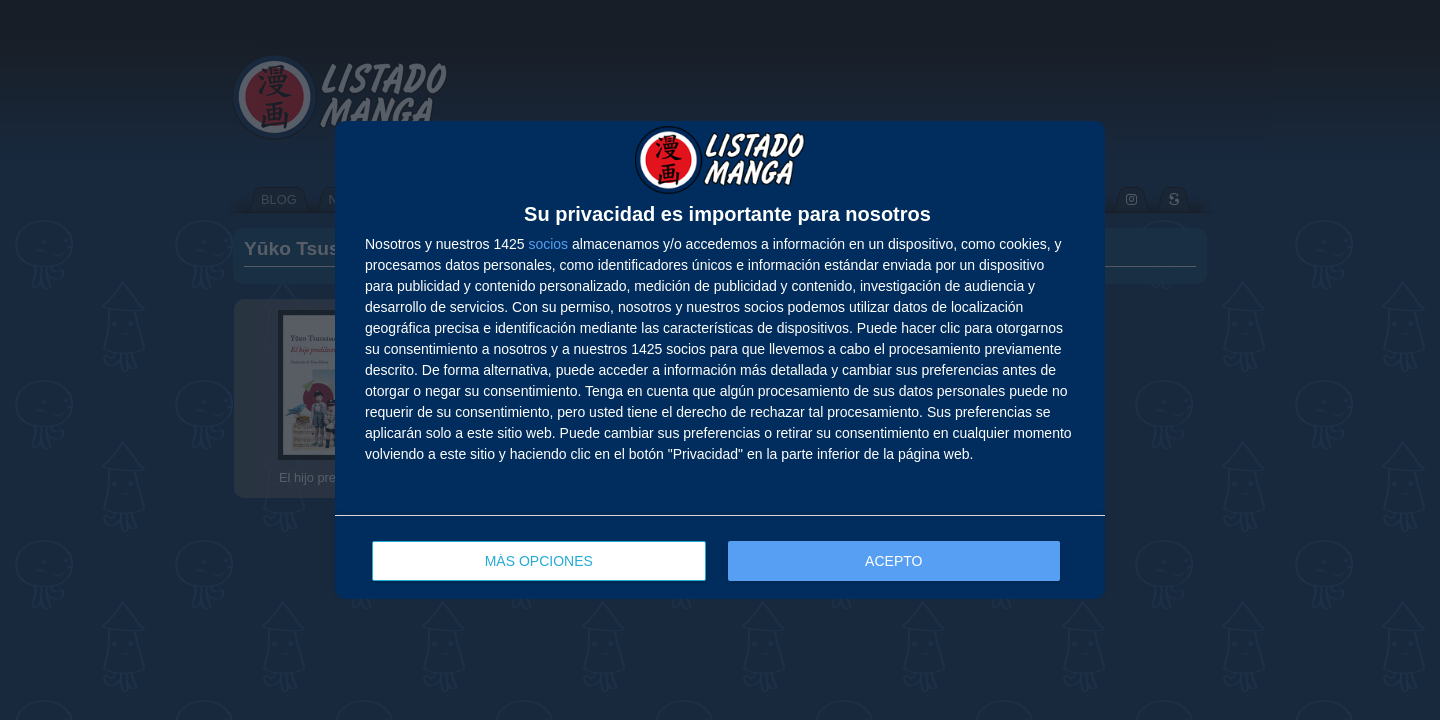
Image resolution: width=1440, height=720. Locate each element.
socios (548, 244)
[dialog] (720, 360)
